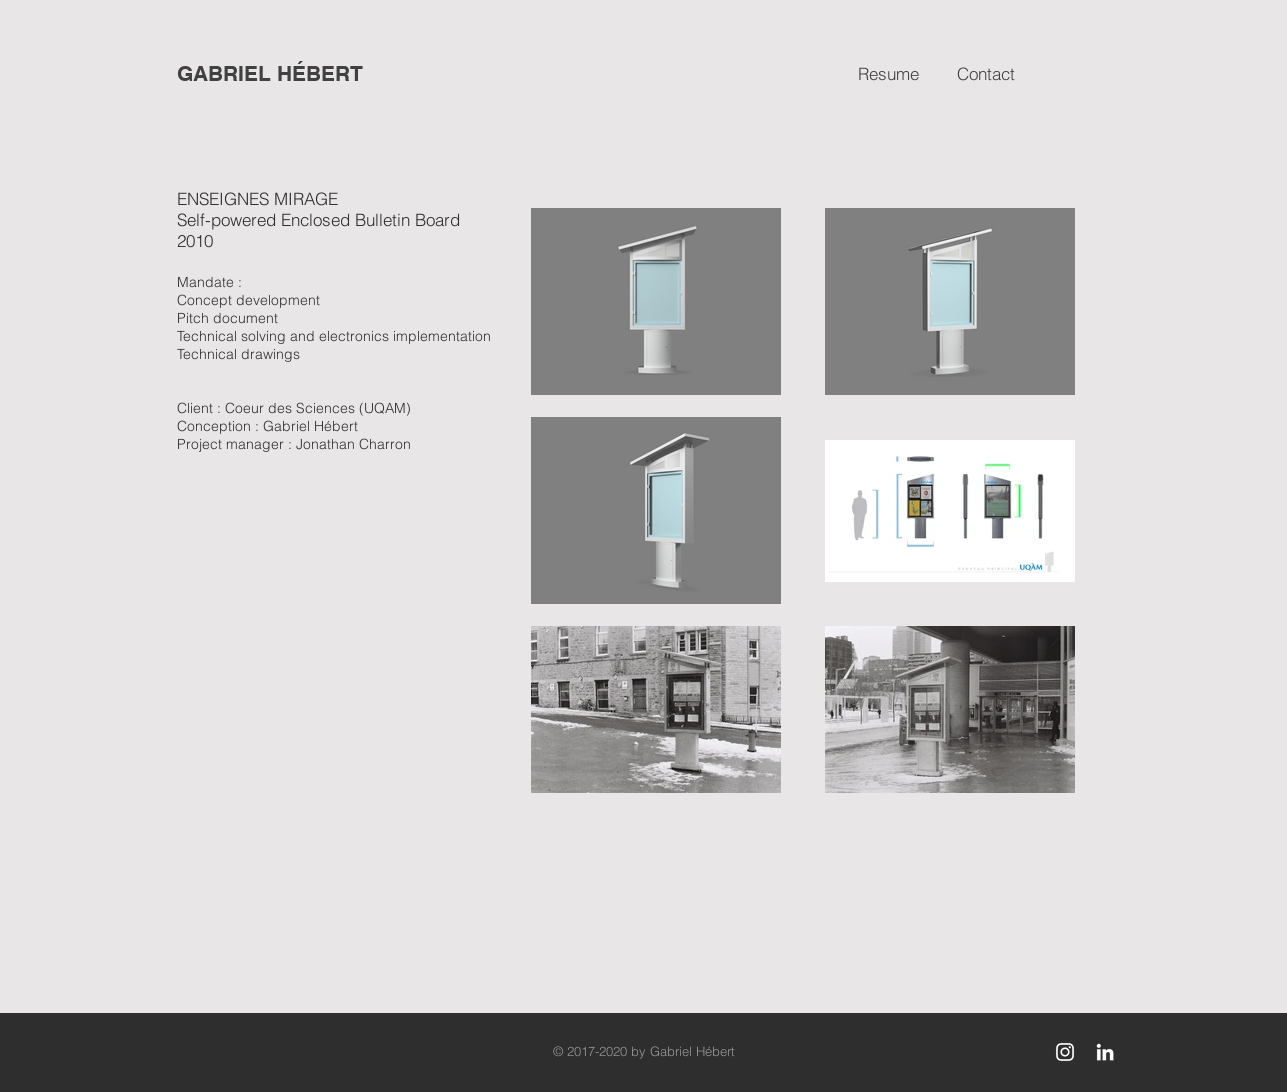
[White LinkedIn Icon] (1105, 1052)
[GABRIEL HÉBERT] (270, 74)
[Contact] (986, 74)
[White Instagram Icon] (1065, 1052)
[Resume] (889, 74)
